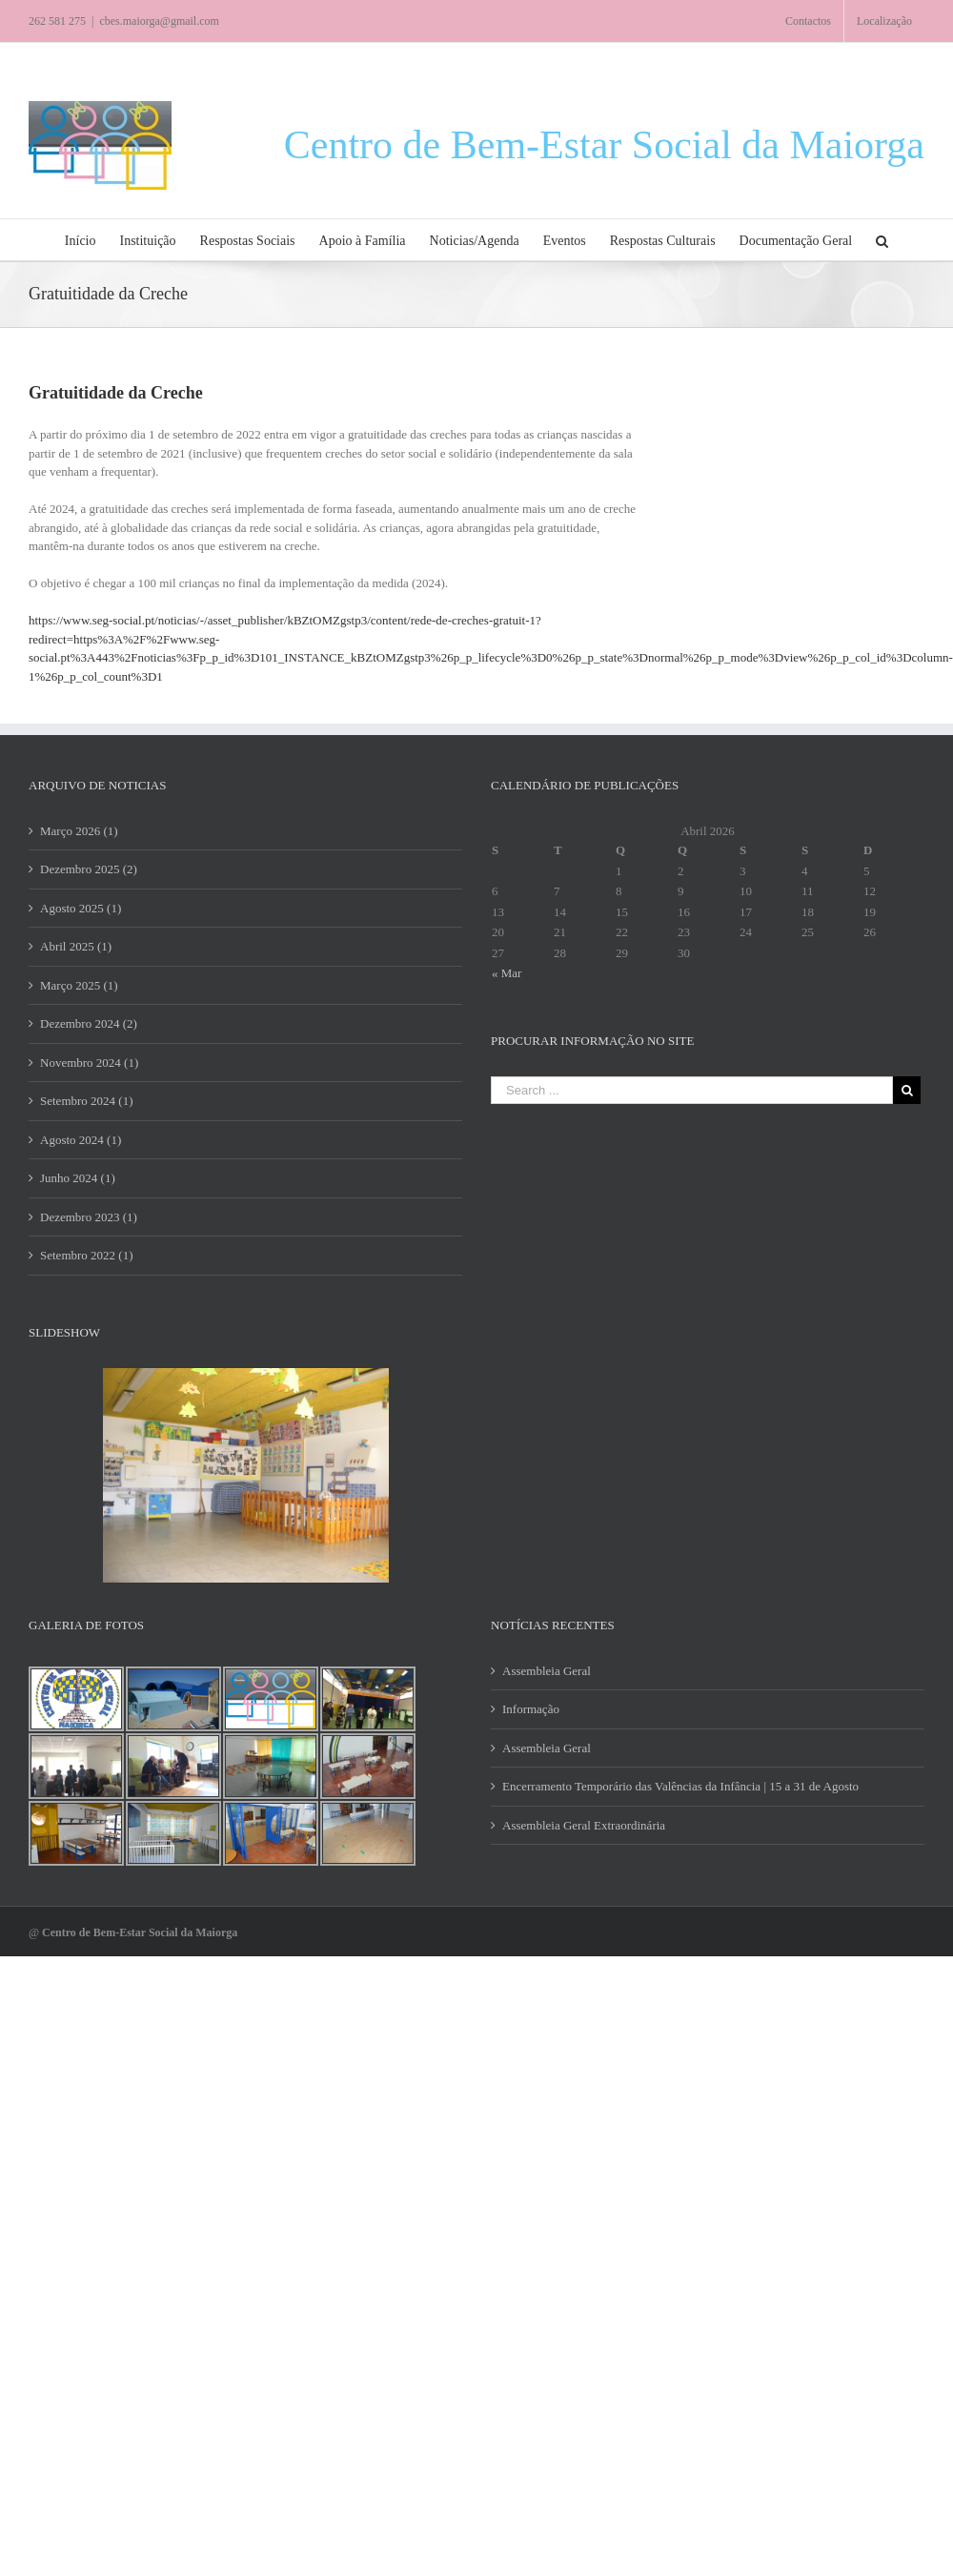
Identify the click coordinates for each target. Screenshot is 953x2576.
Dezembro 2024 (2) (88, 1023)
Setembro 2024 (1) (86, 1101)
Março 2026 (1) (79, 831)
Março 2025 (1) (79, 985)
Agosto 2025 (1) (80, 908)
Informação (530, 1709)
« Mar (506, 973)
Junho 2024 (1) (77, 1178)
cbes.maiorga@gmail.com (158, 21)
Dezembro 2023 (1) (88, 1217)
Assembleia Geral (546, 1671)
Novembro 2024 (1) (89, 1062)
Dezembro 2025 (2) (88, 869)
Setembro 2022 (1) (86, 1255)
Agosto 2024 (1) (80, 1140)
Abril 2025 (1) (76, 946)
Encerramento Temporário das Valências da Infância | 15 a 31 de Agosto (680, 1786)
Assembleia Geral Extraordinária (583, 1825)
